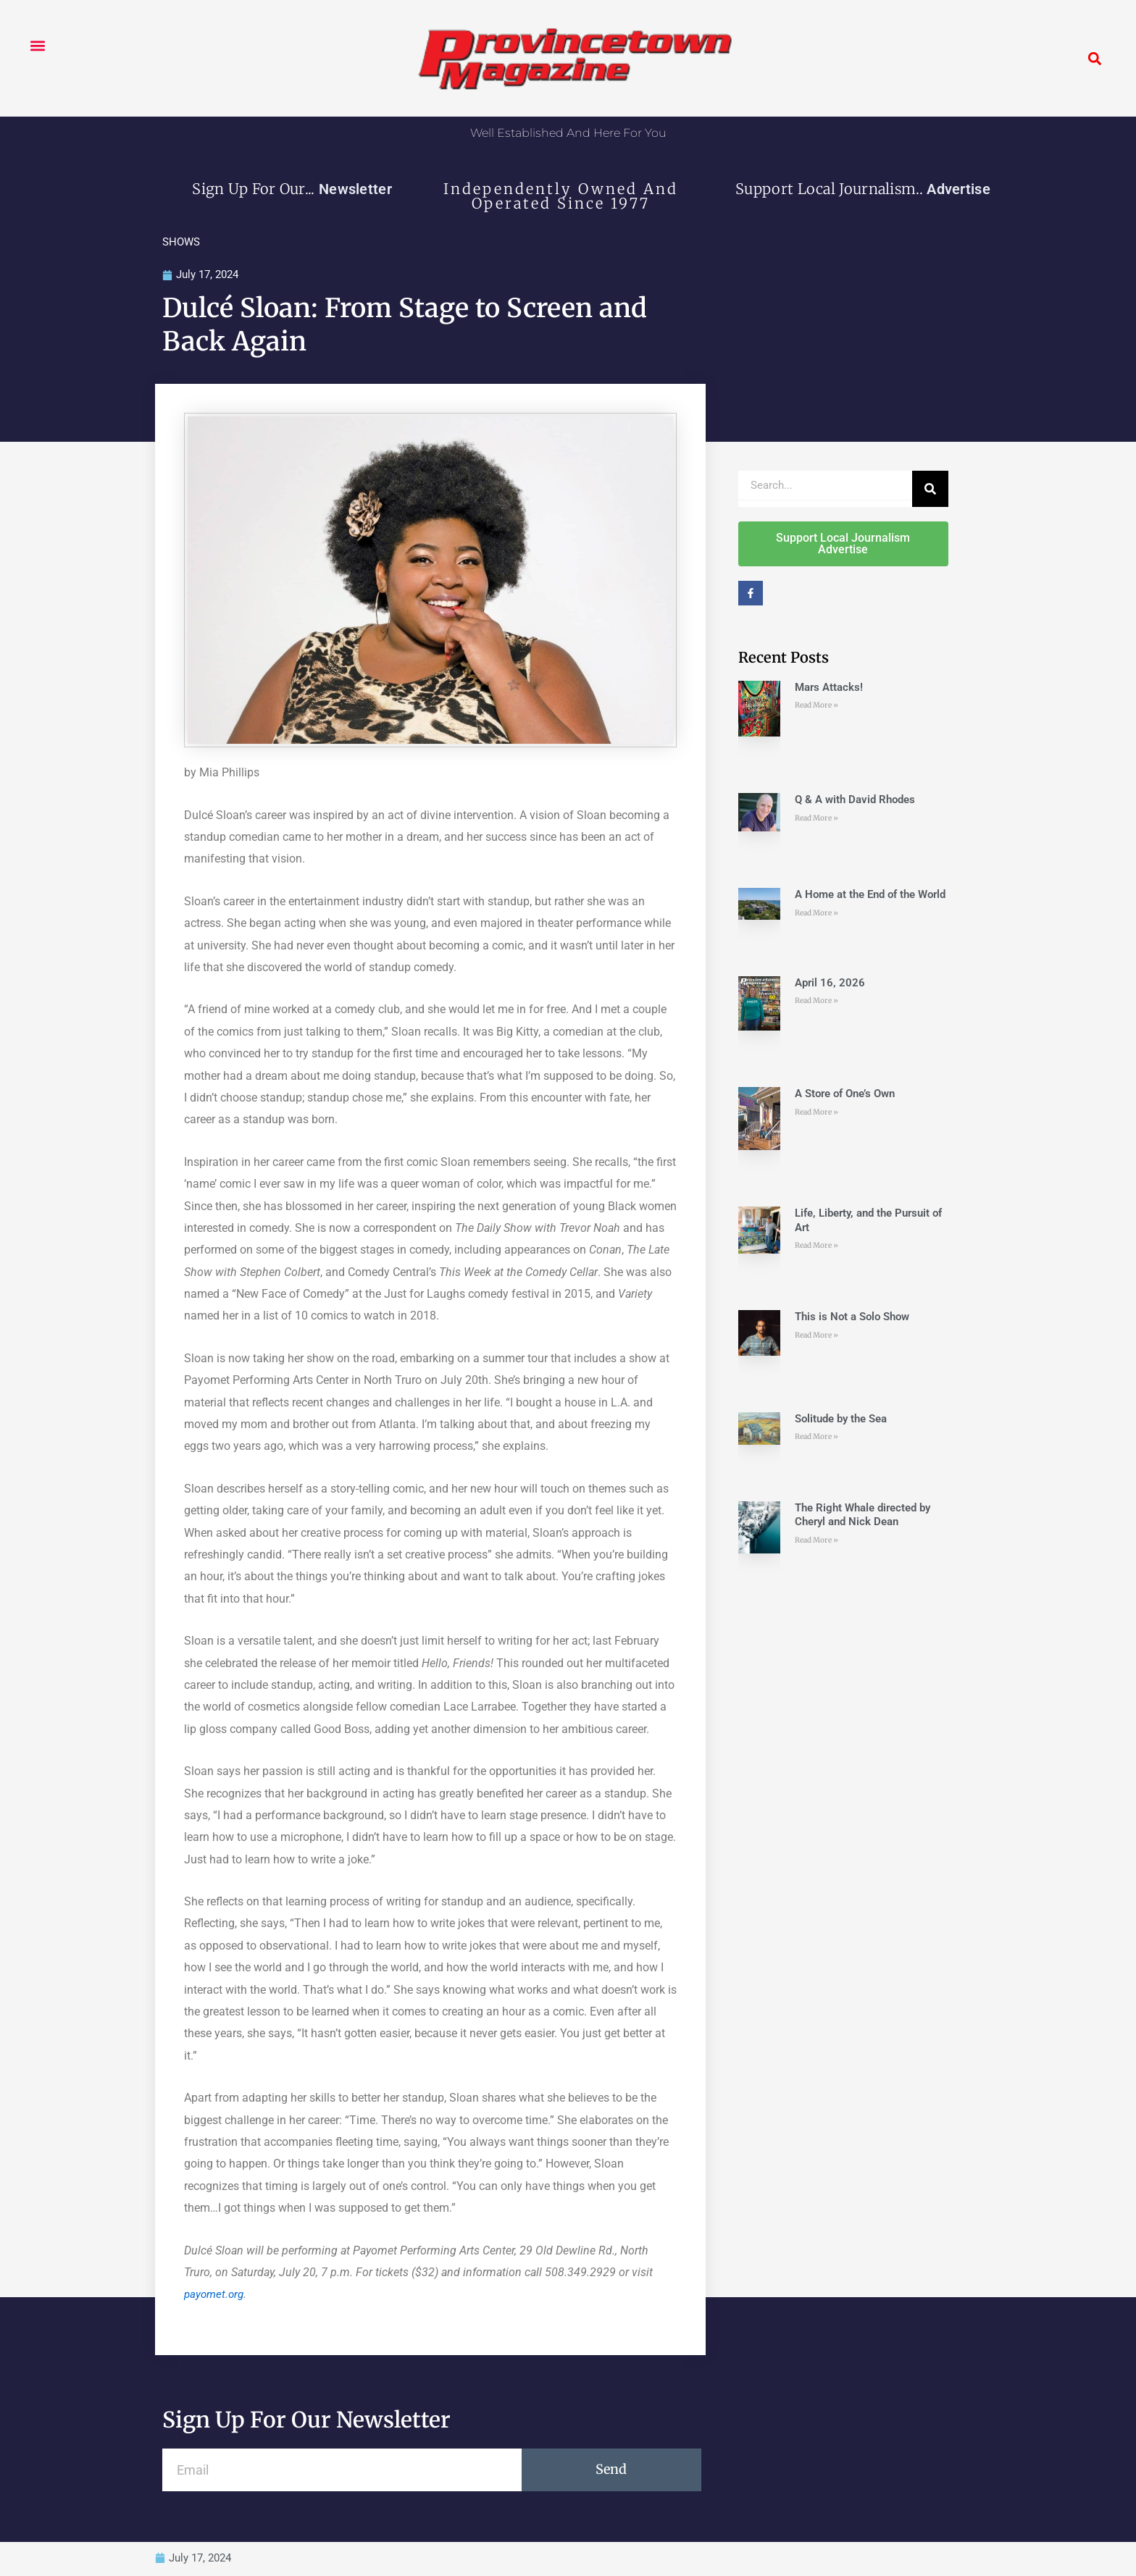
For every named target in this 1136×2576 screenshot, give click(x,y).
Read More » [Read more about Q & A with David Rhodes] (816, 818)
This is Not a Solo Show (852, 1317)
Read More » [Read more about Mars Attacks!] (816, 705)
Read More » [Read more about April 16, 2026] (816, 1001)
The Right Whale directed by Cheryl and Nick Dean (862, 1516)
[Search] (930, 489)
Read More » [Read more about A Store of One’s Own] (816, 1112)
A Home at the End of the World (870, 895)
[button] (37, 45)
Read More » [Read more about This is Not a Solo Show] (816, 1336)
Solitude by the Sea (841, 1419)
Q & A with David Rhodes (855, 800)
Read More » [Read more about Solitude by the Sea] (816, 1437)
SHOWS (181, 241)
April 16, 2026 (830, 983)
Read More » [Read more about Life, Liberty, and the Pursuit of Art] (816, 1246)
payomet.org (215, 2295)
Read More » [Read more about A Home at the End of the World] (816, 913)
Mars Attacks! (829, 688)
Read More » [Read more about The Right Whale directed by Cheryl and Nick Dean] (816, 1540)
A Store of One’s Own (845, 1094)
